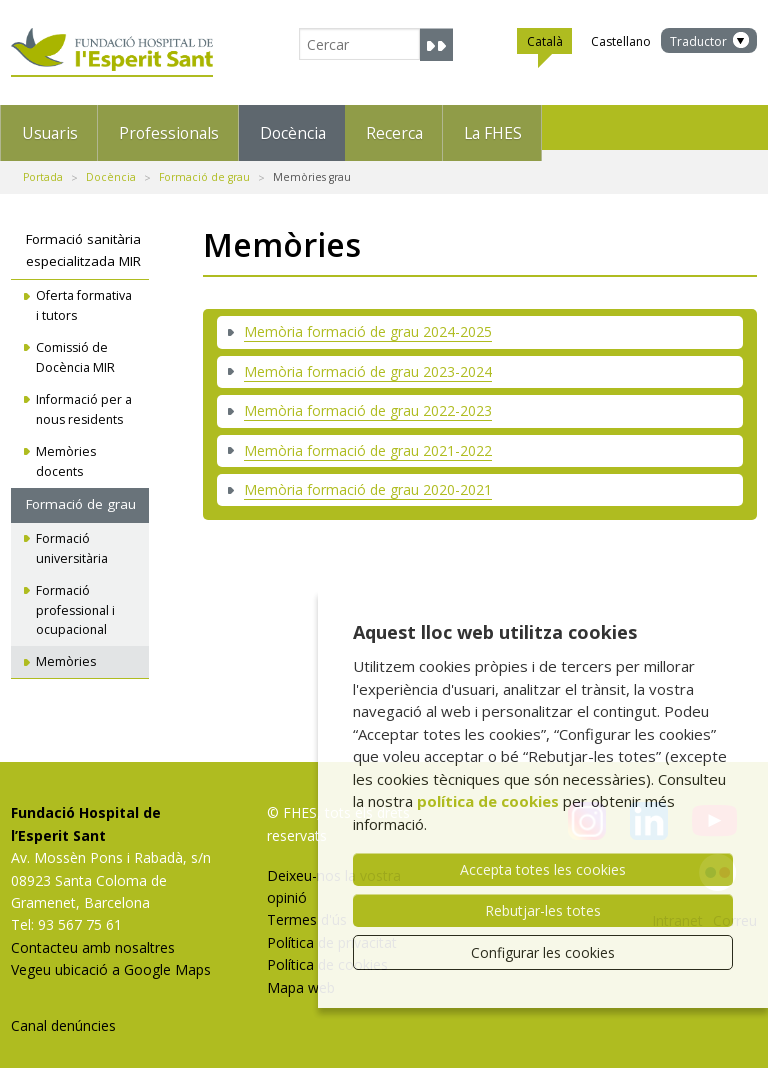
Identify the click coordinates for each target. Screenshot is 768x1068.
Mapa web (301, 976)
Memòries (66, 651)
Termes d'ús (307, 909)
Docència (369, 127)
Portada (43, 166)
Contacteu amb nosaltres (93, 936)
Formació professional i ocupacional (75, 599)
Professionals (211, 127)
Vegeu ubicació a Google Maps (111, 959)
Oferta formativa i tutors (84, 295)
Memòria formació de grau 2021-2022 (368, 439)
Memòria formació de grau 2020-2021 (368, 478)
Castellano (621, 41)
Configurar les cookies (543, 952)
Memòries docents (66, 450)
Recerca (501, 127)
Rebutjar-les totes (543, 910)
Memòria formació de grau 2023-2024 (368, 360)
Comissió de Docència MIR (75, 347)
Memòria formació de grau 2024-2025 (368, 321)
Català (545, 44)
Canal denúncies (63, 1014)
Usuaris (59, 127)
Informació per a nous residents (84, 399)
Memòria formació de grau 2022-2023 (368, 400)
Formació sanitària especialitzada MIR (83, 240)
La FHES (630, 127)
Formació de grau (204, 166)
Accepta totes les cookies (543, 869)
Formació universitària (72, 537)
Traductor (698, 41)
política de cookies (488, 801)
